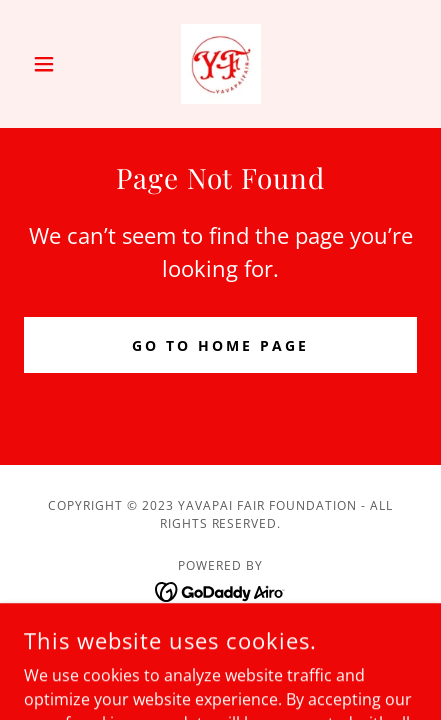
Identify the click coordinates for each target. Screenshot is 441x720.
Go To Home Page (220, 345)
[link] (221, 64)
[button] (53, 64)
